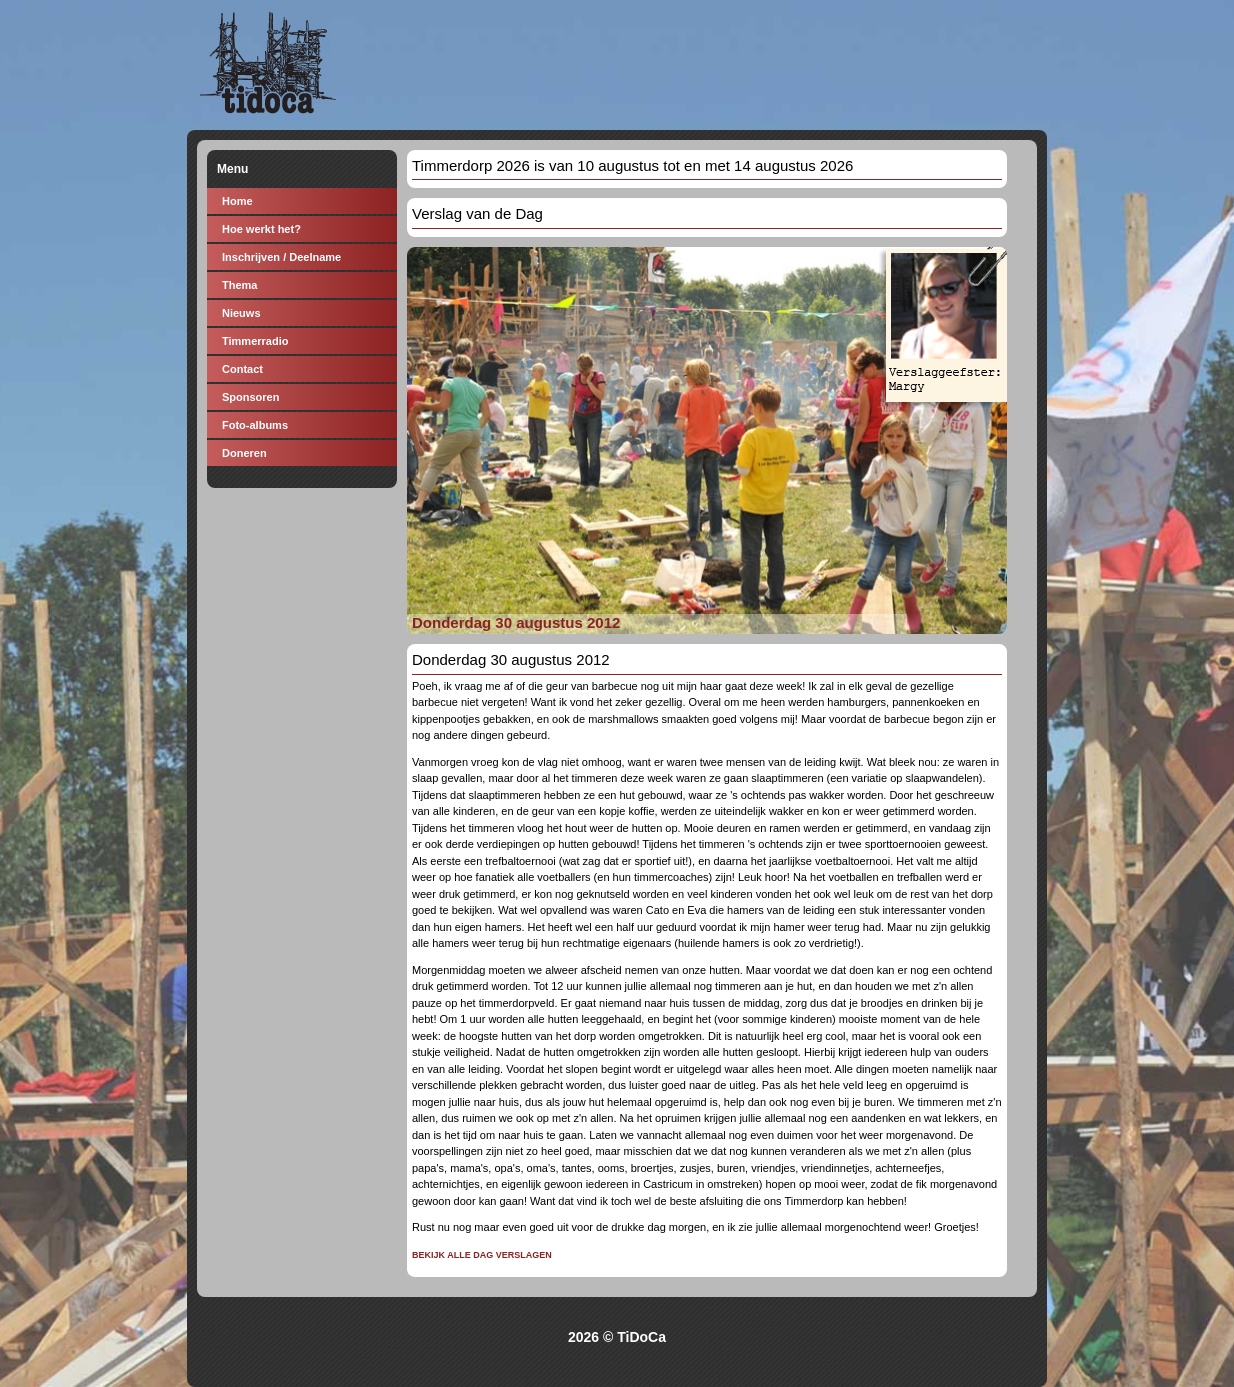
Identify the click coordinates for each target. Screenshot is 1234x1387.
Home (237, 201)
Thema (239, 285)
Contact (242, 369)
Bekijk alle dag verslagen (482, 1255)
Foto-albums (255, 425)
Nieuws (241, 313)
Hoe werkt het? (261, 229)
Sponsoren (250, 397)
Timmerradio (255, 341)
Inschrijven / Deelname (281, 257)
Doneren (244, 453)
